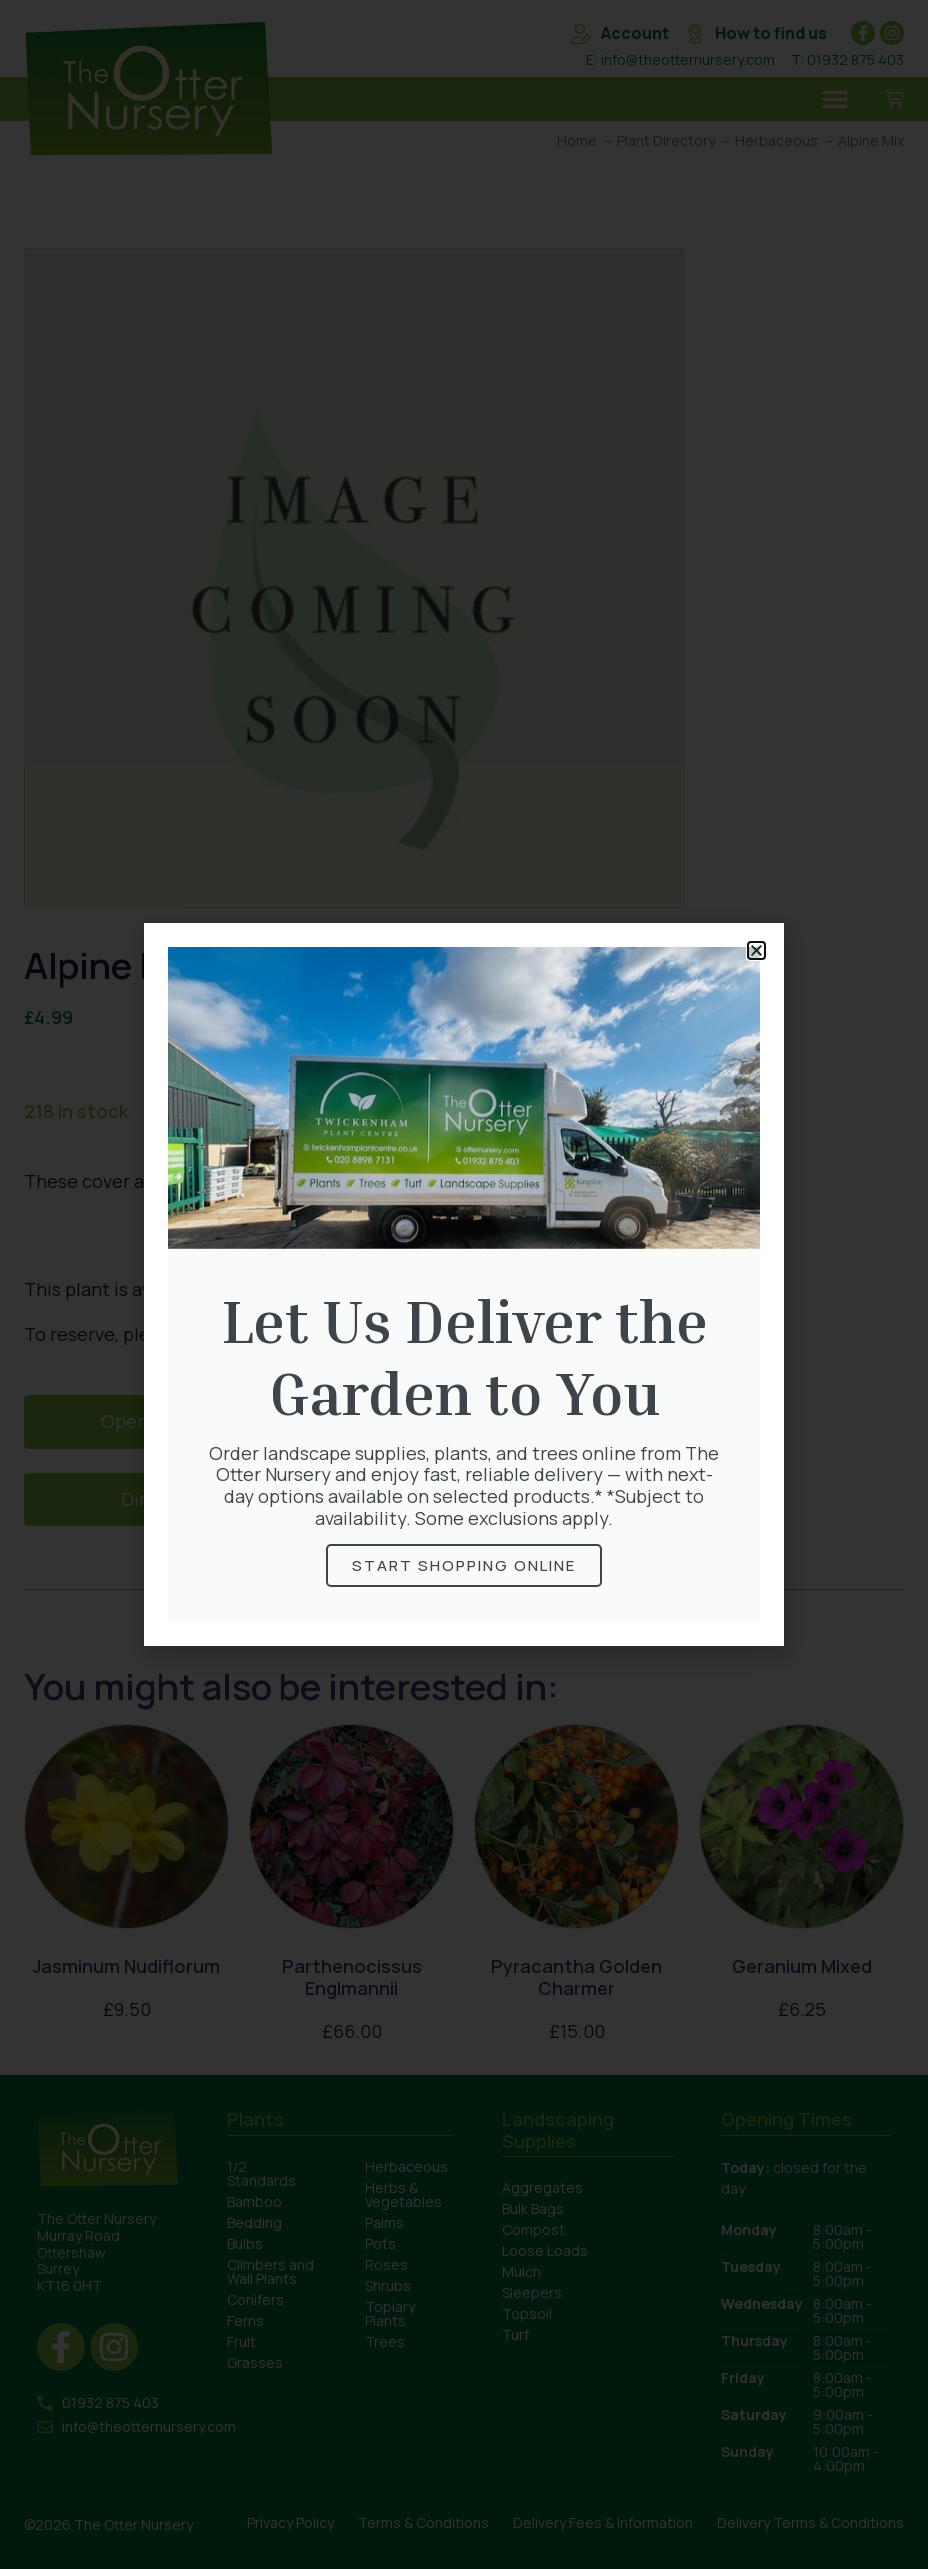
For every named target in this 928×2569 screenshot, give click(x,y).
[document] (464, 1284)
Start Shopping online (464, 1565)
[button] (756, 950)
